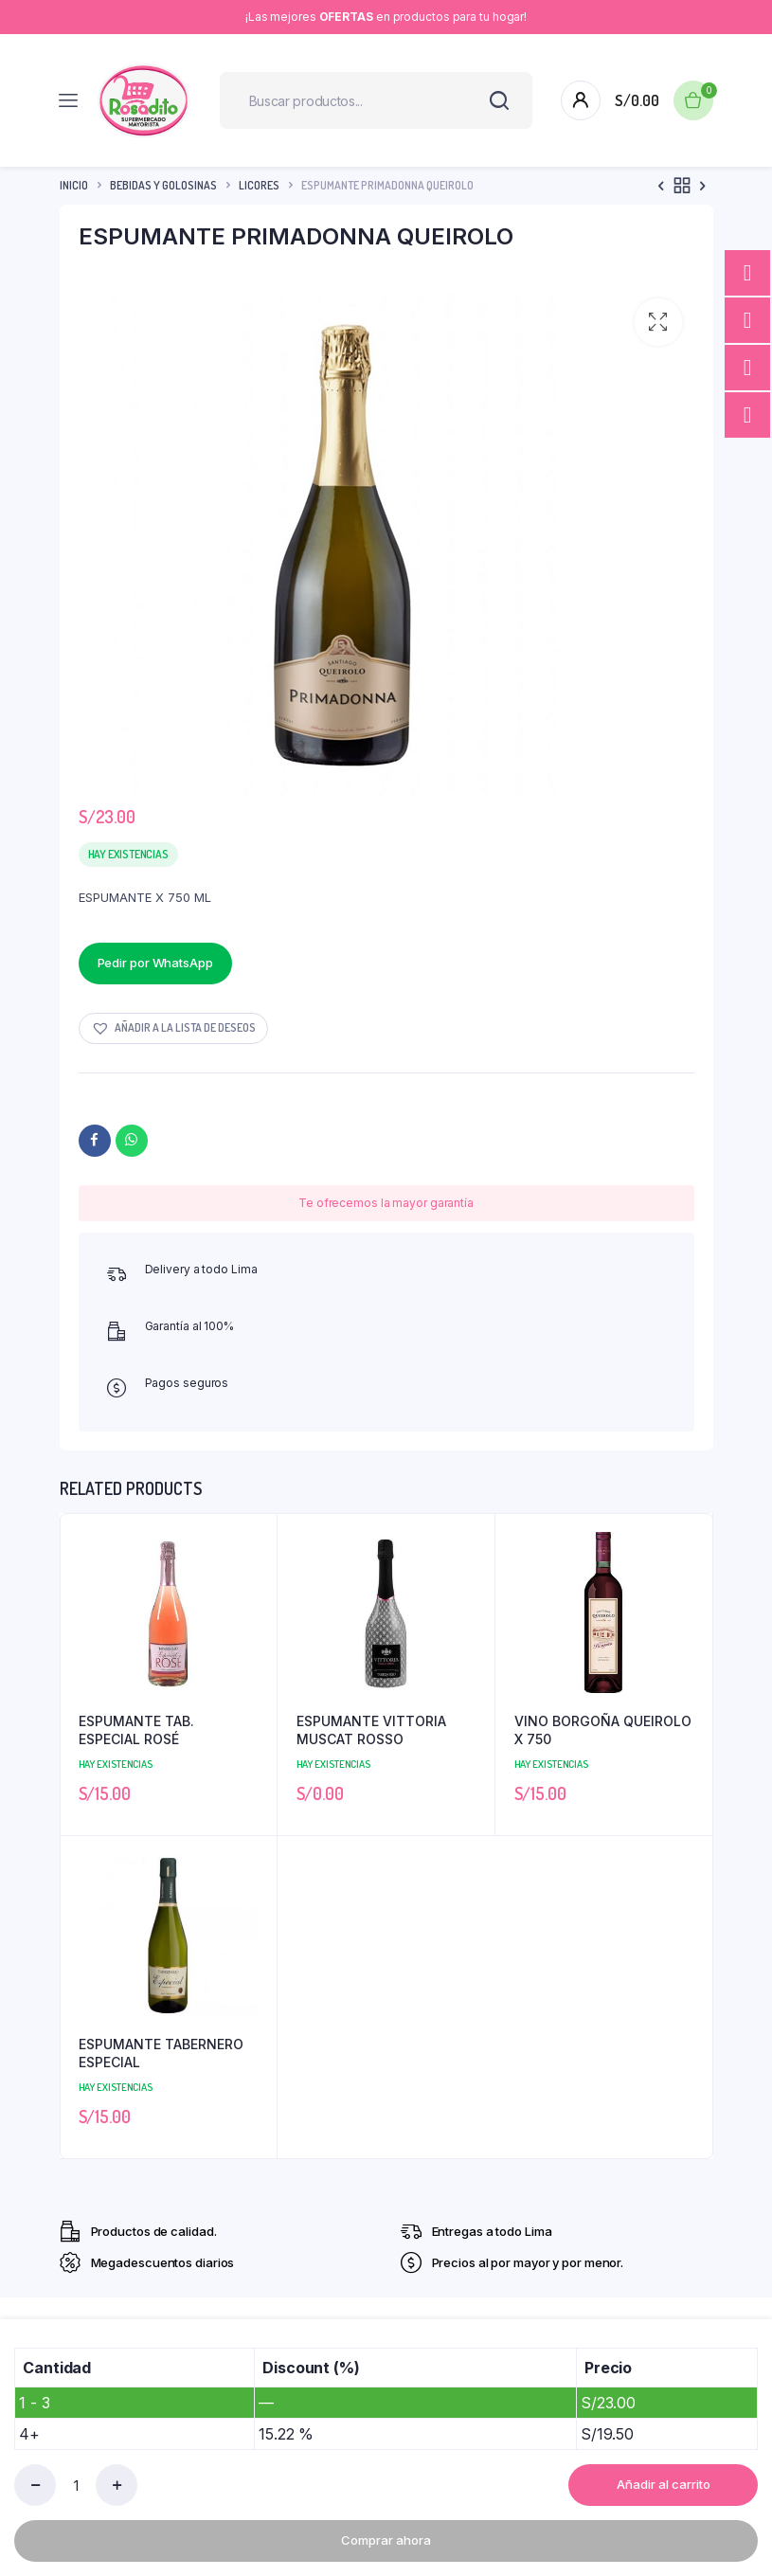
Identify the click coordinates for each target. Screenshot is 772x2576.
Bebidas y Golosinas (163, 185)
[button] (658, 322)
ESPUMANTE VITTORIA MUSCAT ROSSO (371, 1730)
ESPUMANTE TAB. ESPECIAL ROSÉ (136, 1730)
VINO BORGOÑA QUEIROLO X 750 (602, 1730)
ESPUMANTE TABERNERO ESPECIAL (161, 2053)
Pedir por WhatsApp (155, 962)
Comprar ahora (386, 2540)
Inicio (74, 185)
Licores (259, 185)
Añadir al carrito (663, 2484)
